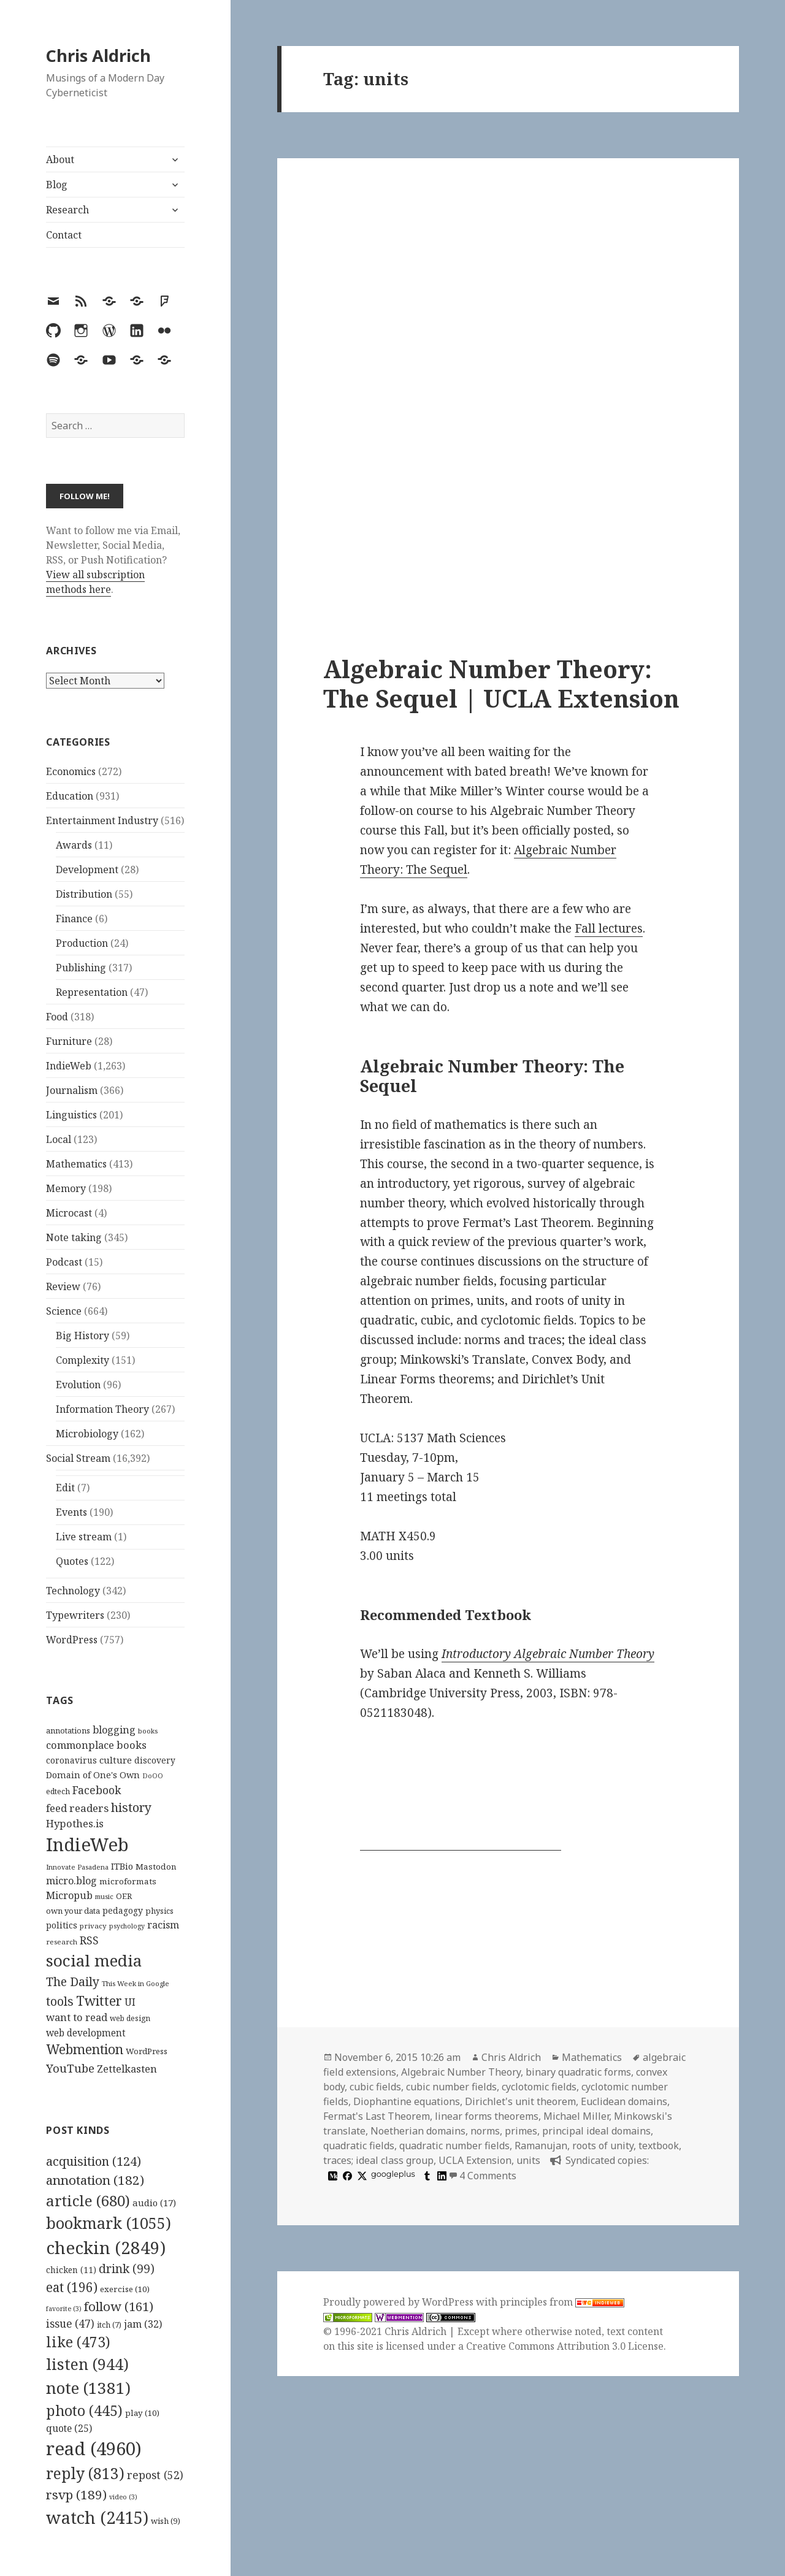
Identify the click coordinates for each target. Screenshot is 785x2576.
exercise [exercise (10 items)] (125, 2289)
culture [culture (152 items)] (115, 1760)
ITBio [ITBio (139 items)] (122, 1866)
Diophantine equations (406, 2101)
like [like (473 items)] (78, 2342)
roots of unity (603, 2145)
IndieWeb (68, 1065)
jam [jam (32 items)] (143, 2324)
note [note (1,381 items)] (88, 2388)
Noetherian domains (417, 2131)
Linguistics (71, 1115)
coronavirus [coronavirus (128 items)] (71, 1760)
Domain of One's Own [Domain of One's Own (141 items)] (93, 1775)
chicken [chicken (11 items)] (71, 2270)
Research (67, 209)
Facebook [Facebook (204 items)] (96, 1790)
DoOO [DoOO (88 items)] (152, 1775)
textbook (658, 2145)
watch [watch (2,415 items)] (97, 2517)
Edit (65, 1487)
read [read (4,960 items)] (94, 2448)
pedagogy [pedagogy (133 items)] (122, 1910)
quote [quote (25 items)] (69, 2428)
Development (87, 869)
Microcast (69, 1213)
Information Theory (102, 1409)
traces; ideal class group (378, 2160)
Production (82, 943)
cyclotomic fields (539, 2086)
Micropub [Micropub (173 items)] (69, 1895)
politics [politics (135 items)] (61, 1925)
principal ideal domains (596, 2131)
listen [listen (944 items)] (87, 2363)
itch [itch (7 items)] (109, 2325)
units (528, 2160)
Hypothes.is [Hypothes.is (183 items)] (75, 1823)
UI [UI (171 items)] (130, 2002)
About (60, 159)
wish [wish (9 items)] (165, 2520)
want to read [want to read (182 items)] (76, 2017)
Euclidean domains (624, 2101)
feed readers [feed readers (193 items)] (77, 1808)
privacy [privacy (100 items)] (93, 1925)
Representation (92, 992)
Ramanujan (541, 2145)
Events (71, 1512)
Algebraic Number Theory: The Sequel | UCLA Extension (501, 683)
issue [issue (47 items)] (70, 2324)
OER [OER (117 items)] (124, 1895)
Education (69, 796)
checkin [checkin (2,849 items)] (106, 2247)
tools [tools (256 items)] (60, 2001)
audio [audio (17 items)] (154, 2202)
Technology (73, 1590)
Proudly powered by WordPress (399, 2302)
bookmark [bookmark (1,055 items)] (108, 2222)
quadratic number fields (454, 2145)
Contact (64, 235)
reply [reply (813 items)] (85, 2473)
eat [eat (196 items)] (72, 2287)
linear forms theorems (486, 2116)
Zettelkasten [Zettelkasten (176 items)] (127, 2069)
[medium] (331, 2175)
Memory (66, 1188)
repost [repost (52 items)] (155, 2474)
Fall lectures (609, 928)
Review (63, 1286)
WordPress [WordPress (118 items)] (146, 2051)
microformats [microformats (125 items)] (127, 1881)
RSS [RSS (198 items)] (89, 1940)
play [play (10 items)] (142, 2412)
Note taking (74, 1237)
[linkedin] (440, 2175)
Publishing (81, 967)
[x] (360, 2175)
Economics (71, 771)
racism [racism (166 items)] (163, 1925)
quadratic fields (358, 2145)
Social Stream (78, 1458)
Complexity (82, 1360)
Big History (82, 1335)
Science (64, 1311)
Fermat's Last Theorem (376, 2116)
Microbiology (87, 1433)
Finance (74, 918)
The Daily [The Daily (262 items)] (72, 1981)
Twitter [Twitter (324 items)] (99, 2000)
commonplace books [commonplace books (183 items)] (96, 1745)
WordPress (72, 1639)
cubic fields (375, 2086)
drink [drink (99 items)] (127, 2269)
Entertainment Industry (102, 820)
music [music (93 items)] (104, 1896)
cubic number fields (451, 2086)
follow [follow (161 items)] (118, 2306)
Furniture (69, 1041)
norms (485, 2131)
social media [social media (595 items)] (94, 1960)
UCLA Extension (474, 2160)
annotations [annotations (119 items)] (68, 1730)
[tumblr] (425, 2175)
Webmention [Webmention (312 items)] (84, 2049)
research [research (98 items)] (61, 1941)
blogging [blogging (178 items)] (114, 1730)
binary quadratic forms (578, 2072)
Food (57, 1016)
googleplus (393, 2174)
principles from (562, 2302)
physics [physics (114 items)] (159, 1910)
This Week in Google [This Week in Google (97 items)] (135, 1983)
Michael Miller (576, 2116)
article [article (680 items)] (88, 2200)
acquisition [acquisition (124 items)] (93, 2161)
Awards (74, 845)
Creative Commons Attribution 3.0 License (565, 2346)
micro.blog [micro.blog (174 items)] (71, 1880)
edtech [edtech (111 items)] (58, 1791)
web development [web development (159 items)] (86, 2033)
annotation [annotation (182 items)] (95, 2179)
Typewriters (75, 1615)
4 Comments (487, 2175)
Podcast (64, 1262)
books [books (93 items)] (148, 1730)
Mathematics (76, 1164)
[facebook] (346, 2175)
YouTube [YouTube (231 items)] (70, 2068)
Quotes (72, 1561)
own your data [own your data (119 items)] (73, 1910)
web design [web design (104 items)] (130, 2018)
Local (58, 1139)
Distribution (84, 894)
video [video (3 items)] (123, 2497)
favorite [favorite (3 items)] (64, 2308)
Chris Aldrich (98, 55)
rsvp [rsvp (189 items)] (76, 2494)
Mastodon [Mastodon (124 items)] (156, 1866)
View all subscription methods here (95, 582)
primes (521, 2131)
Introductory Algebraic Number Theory (548, 1654)
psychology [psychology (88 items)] (127, 1926)
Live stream (84, 1536)
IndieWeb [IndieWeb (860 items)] (87, 1844)
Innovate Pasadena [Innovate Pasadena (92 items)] (77, 1866)
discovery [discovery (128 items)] (154, 1760)
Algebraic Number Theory (461, 2072)
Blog (56, 184)
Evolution (78, 1384)
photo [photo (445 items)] (84, 2410)
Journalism (72, 1090)
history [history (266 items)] (131, 1807)
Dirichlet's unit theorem (520, 2101)
